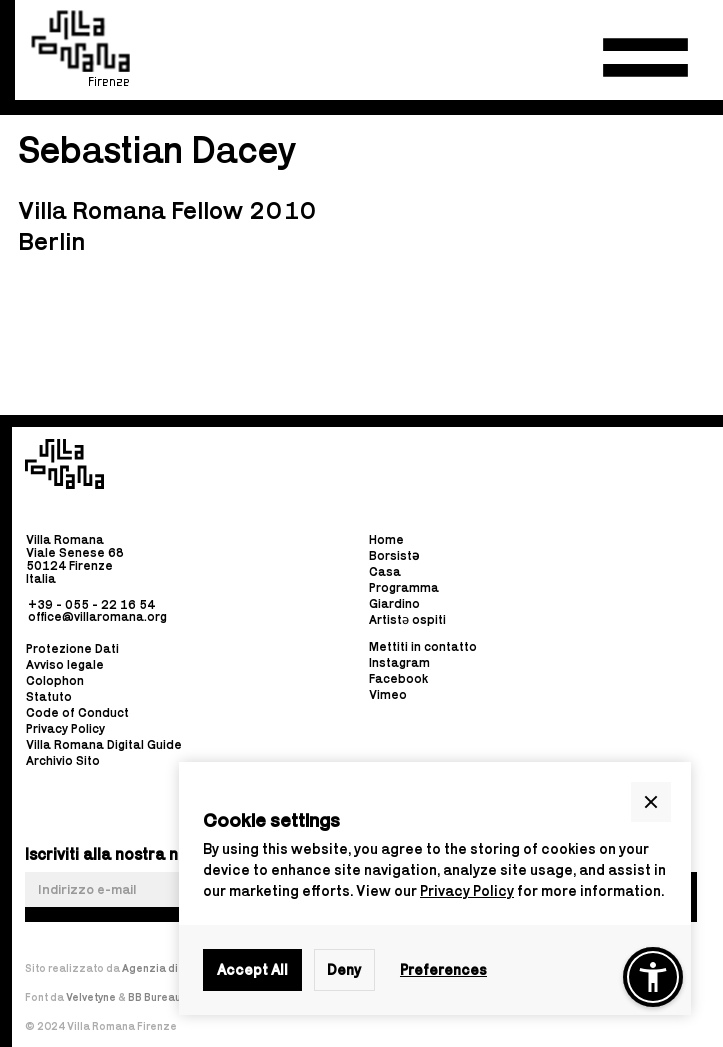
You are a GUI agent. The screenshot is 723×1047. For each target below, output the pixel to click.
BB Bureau (154, 997)
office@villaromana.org (97, 616)
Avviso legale (65, 664)
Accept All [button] (252, 969)
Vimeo (388, 695)
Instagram (399, 663)
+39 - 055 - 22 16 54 (91, 603)
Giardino (394, 604)
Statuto (49, 696)
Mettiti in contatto (423, 647)
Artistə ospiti (407, 620)
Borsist (394, 556)
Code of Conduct (77, 712)
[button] (645, 57)
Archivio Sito (63, 760)
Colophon (55, 680)
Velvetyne (92, 997)
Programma (404, 588)
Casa (385, 572)
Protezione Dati (72, 648)
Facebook (398, 679)
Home (386, 540)
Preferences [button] (443, 969)
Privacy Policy (467, 890)
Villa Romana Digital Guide (104, 744)
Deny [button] (344, 969)
